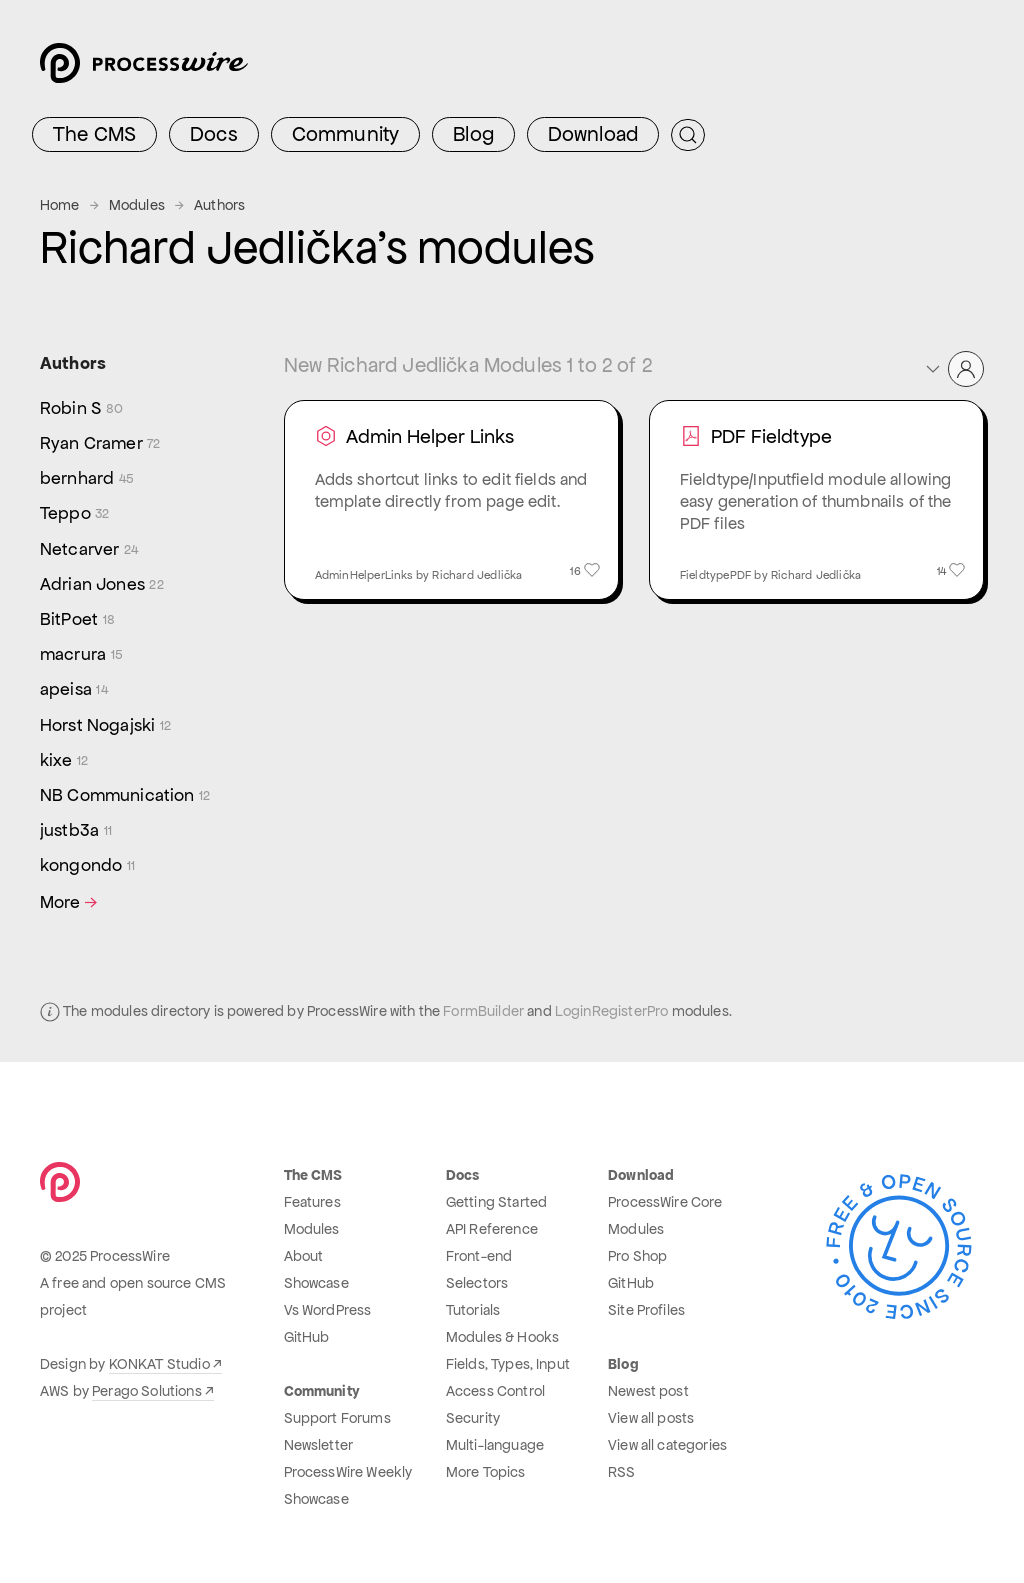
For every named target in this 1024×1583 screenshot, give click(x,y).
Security (473, 1418)
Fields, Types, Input (508, 1364)
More (70, 902)
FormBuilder (483, 1011)
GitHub (307, 1337)
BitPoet (77, 619)
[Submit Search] (688, 135)
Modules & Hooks (502, 1337)
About (304, 1256)
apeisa (74, 689)
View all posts (651, 1418)
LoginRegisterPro (612, 1011)
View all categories (667, 1445)
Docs (214, 134)
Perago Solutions (147, 1391)
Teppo (75, 513)
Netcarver (89, 549)
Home (60, 205)
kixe (64, 760)
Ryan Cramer (100, 443)
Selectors (477, 1283)
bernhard (87, 478)
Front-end (479, 1256)
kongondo (87, 865)
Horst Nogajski (105, 725)
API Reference (492, 1229)
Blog (473, 134)
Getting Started (496, 1202)
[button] (953, 369)
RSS (621, 1472)
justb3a (76, 830)
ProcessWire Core (665, 1202)
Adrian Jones (102, 584)
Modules (137, 205)
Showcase (316, 1283)
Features (312, 1202)
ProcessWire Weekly (348, 1472)
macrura (81, 654)
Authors (219, 205)
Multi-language (495, 1445)
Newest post (648, 1391)
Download (593, 134)
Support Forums (337, 1418)
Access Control (495, 1391)
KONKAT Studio (159, 1364)
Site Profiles (646, 1310)
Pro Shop (637, 1256)
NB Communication (125, 795)
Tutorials (473, 1310)
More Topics (486, 1472)
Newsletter (319, 1445)
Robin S (81, 408)
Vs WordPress (328, 1310)
